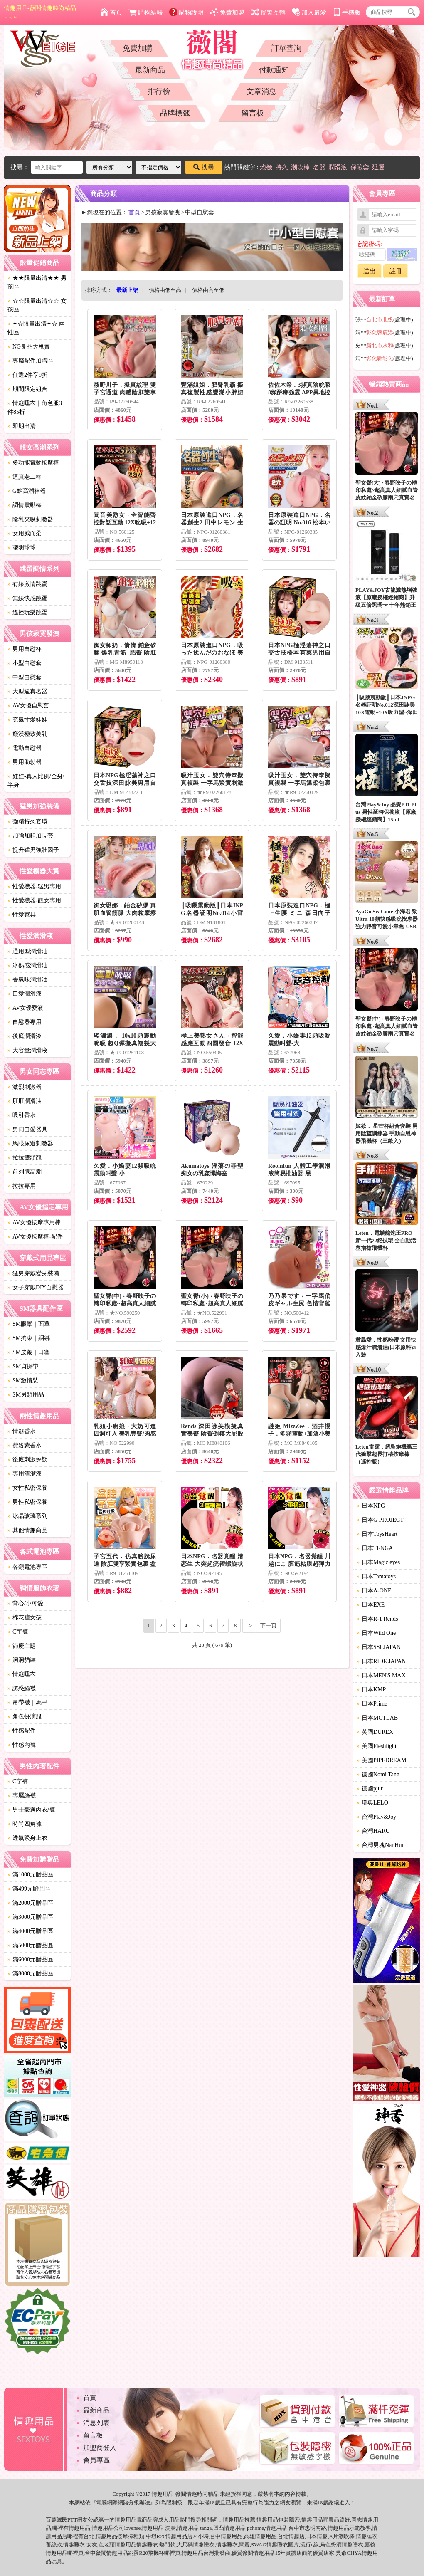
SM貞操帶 (22, 1366)
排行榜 (159, 91)
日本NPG (371, 1506)
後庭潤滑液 (24, 1036)
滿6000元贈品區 (30, 1959)
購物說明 (186, 12)
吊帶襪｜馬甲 (27, 1702)
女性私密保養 (27, 1488)
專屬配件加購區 (30, 361)
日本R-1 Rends (377, 1619)
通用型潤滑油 (27, 951)
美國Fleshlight (377, 1746)
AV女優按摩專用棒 (34, 1222)
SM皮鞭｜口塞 (28, 1352)
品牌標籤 (175, 113)
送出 (369, 271)
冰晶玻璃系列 (27, 1516)
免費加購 (138, 48)
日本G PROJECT (380, 1520)
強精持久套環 (27, 821)
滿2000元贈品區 (30, 1903)
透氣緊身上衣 (27, 1838)
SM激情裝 (22, 1380)
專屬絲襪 (21, 1795)
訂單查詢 (286, 48)
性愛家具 (21, 915)
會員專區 (96, 2460)
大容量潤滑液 (27, 1050)
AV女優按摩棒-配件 (35, 1237)
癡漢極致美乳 (27, 734)
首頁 (111, 12)
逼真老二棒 (24, 477)
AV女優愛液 (25, 1008)
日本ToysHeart (377, 1534)
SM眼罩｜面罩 (28, 1324)
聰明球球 (21, 547)
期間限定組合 (27, 389)
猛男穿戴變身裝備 (33, 1273)
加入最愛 (309, 12)
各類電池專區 (27, 1567)
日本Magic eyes (378, 1562)
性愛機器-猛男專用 (34, 886)
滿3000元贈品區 (30, 1917)
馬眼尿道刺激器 (30, 1143)
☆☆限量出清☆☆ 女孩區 (37, 305)
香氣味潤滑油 (27, 980)
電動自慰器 (24, 748)
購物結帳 (145, 12)
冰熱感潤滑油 (27, 965)
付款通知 (274, 70)
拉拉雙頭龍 (24, 1158)
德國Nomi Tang (378, 1774)
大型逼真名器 (27, 691)
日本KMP (371, 1689)
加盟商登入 (99, 2447)
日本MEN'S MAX (381, 1675)
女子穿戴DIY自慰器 (35, 1287)
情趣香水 (21, 1431)
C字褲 (17, 1632)
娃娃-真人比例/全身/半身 (35, 780)
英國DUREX (375, 1732)
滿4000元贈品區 (30, 1931)
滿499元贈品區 (28, 1889)
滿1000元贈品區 (30, 1874)
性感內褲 (21, 1745)
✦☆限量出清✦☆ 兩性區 (36, 328)
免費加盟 (227, 12)
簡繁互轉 (268, 12)
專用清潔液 (24, 1474)
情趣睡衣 (21, 1674)
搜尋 (203, 167)
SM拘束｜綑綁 (28, 1338)
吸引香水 (21, 1115)
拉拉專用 (21, 1186)
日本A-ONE (374, 1590)
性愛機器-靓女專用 (34, 900)
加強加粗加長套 (30, 836)
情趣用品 (233, 2520)
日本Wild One (376, 1633)
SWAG (258, 2544)
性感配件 (21, 1731)
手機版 (347, 12)
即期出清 (21, 426)
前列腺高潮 (24, 1172)
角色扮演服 (24, 1716)
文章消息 (261, 91)
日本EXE (371, 1605)
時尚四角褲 (24, 1824)
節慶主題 (21, 1646)
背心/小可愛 (25, 1603)
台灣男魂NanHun (380, 1845)
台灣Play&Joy (376, 1817)
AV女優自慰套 (28, 705)
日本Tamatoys (376, 1576)
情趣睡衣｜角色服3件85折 (34, 407)
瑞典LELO (372, 1803)
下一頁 (268, 1625)
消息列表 (96, 2422)
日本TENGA (375, 1548)
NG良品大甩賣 (28, 347)
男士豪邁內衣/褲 (31, 1810)
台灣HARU (373, 1831)
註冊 (395, 271)
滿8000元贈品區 (30, 1973)
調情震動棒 (24, 505)
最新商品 (150, 70)
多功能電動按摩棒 (33, 463)
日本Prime (372, 1704)
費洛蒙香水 (24, 1445)
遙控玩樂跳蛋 (27, 612)
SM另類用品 (25, 1395)
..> (249, 1625)
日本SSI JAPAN (379, 1647)
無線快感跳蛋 (27, 598)
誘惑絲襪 (21, 1688)
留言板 (253, 113)
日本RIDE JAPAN (381, 1661)
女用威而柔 (24, 533)
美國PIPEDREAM (381, 1760)
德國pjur (370, 1788)
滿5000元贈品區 (30, 1945)
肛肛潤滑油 (24, 1101)
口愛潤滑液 (24, 994)
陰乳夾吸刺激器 (30, 519)
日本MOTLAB (377, 1718)
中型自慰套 (24, 677)
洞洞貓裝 (21, 1660)
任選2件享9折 (27, 375)
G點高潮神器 (26, 491)
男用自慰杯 (24, 649)
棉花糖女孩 (24, 1617)
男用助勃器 (24, 762)
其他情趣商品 (27, 1530)
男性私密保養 (27, 1502)
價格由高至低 (208, 290)
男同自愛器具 (27, 1129)
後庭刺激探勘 (27, 1459)
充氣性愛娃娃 (27, 720)
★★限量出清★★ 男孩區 (37, 282)
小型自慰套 (24, 663)
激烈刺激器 (24, 1087)
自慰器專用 (24, 1022)
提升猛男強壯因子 (33, 850)
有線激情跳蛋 (27, 584)
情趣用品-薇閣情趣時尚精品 (40, 12)
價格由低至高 (165, 290)
